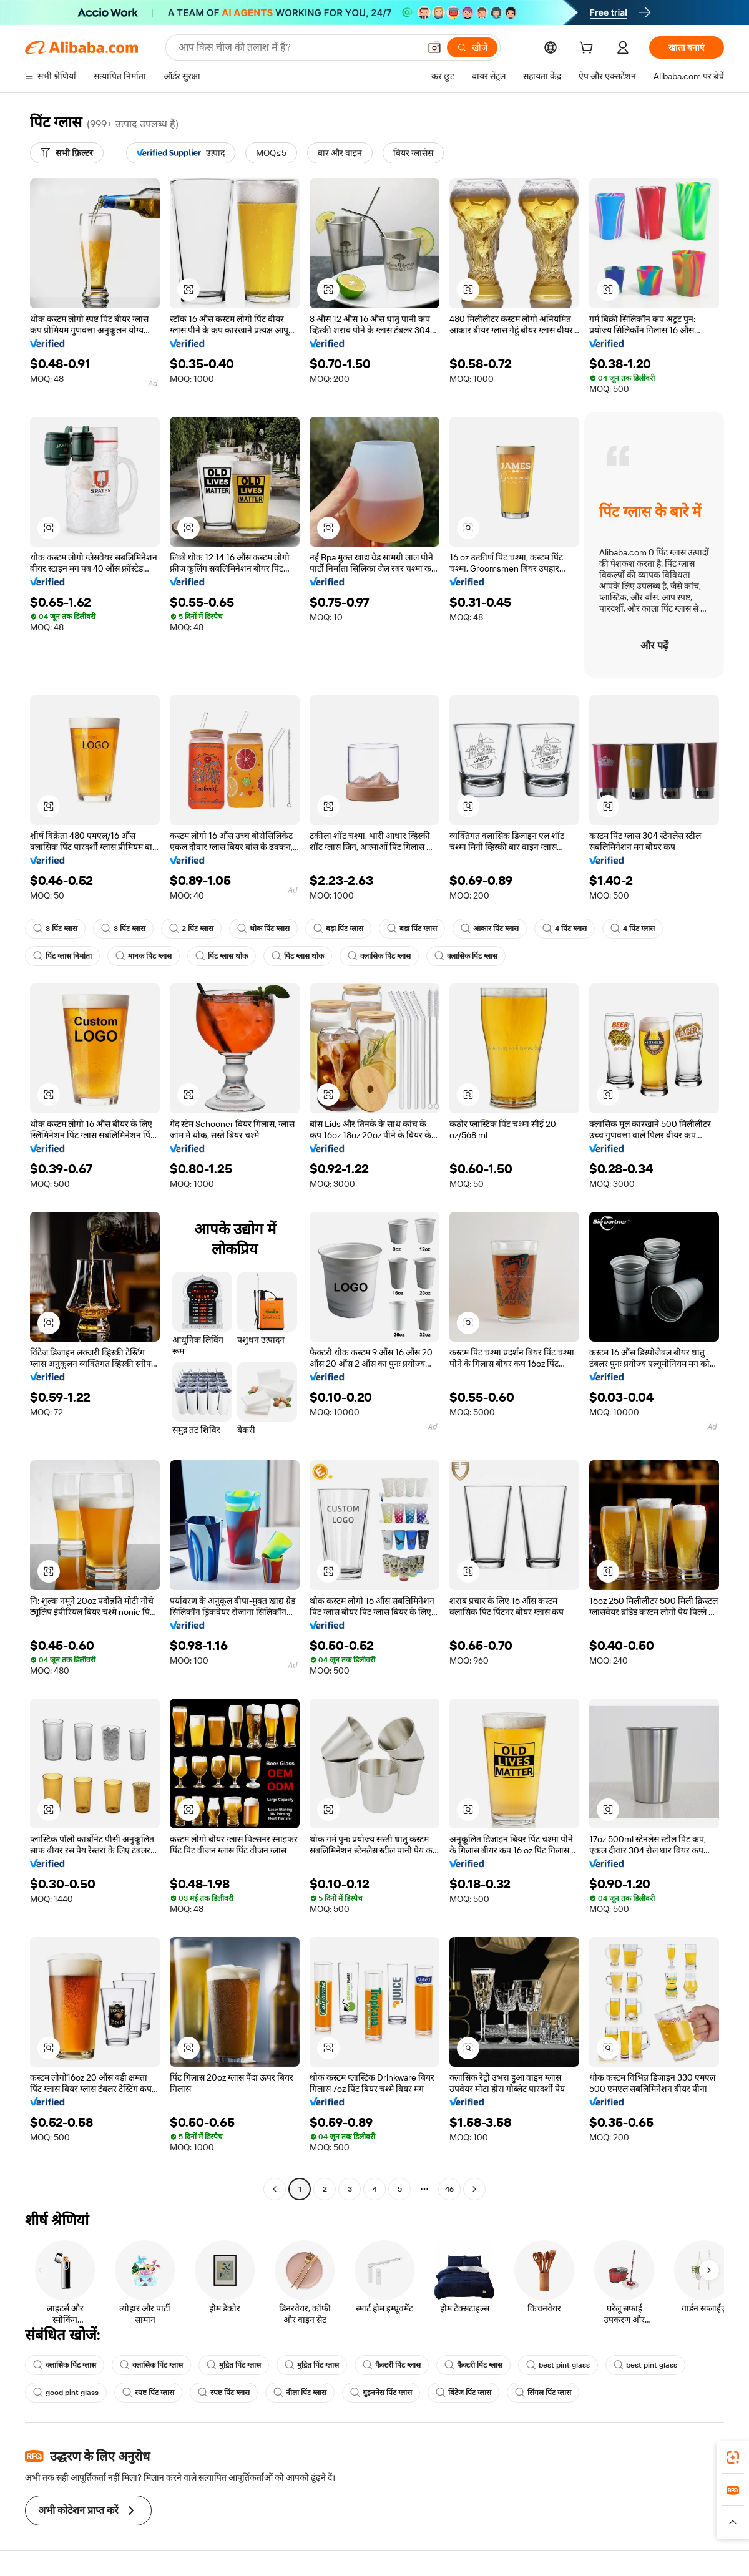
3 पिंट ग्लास (55, 929)
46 (449, 2189)
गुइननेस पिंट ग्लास (381, 2393)
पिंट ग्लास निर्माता (62, 956)
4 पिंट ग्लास (564, 929)
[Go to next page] (474, 2189)
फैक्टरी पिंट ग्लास (392, 2365)
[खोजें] (472, 47)
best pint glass (558, 2365)
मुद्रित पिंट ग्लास (234, 2365)
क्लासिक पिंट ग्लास (379, 956)
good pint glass (66, 2393)
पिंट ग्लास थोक (221, 956)
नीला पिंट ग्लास (299, 2393)
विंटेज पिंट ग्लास (463, 2393)
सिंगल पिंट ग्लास (543, 2393)
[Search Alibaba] (298, 47)
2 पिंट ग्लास (191, 929)
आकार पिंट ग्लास (490, 929)
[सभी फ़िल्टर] (67, 152)
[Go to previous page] (274, 2189)
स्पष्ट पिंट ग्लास (148, 2393)
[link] (733, 2457)
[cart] (588, 49)
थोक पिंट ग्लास (263, 929)
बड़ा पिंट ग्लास (338, 929)
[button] (434, 47)
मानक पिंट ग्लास (143, 956)
